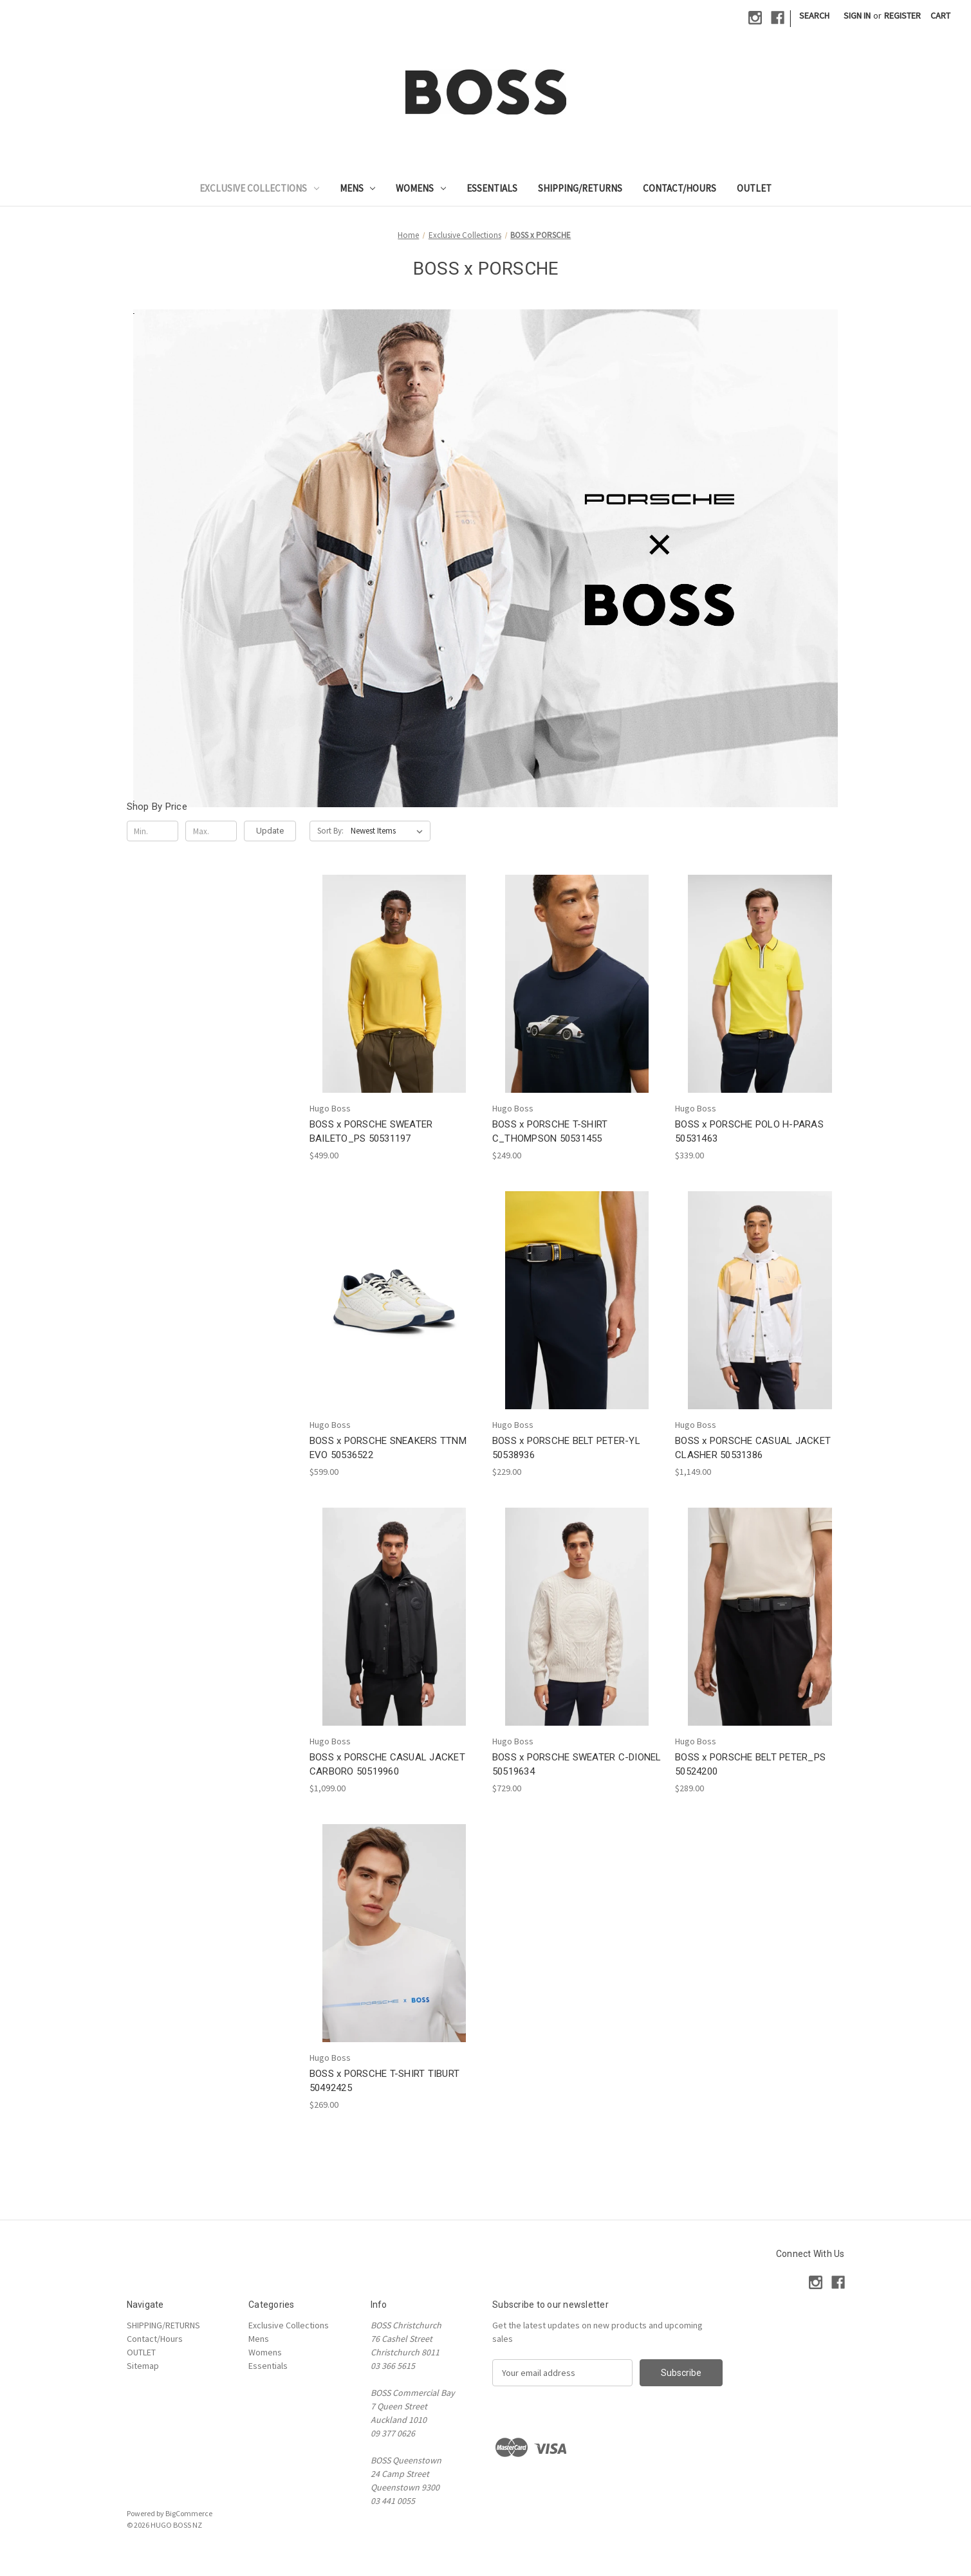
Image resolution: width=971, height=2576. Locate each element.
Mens (358, 188)
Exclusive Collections (259, 188)
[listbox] (389, 831)
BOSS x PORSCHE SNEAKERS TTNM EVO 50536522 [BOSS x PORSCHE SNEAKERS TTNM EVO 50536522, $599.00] (388, 1448)
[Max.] (211, 831)
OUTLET (754, 188)
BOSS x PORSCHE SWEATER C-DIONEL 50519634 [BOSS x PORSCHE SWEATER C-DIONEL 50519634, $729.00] (576, 1764)
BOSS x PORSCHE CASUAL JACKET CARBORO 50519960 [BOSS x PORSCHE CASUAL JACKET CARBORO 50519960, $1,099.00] (387, 1764)
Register (902, 15)
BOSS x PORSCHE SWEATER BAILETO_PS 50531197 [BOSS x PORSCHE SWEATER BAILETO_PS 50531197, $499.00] (371, 1132)
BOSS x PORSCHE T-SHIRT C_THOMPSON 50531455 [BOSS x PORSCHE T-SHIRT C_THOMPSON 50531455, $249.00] (550, 1132)
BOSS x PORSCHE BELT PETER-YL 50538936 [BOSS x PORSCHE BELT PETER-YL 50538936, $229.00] (566, 1448)
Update (270, 831)
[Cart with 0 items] (940, 16)
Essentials (492, 188)
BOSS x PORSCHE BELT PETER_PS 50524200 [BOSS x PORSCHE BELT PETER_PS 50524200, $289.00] (750, 1764)
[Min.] (153, 831)
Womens (421, 188)
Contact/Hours (679, 188)
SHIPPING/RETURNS (580, 188)
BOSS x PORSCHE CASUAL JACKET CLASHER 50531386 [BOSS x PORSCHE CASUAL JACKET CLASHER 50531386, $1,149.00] (753, 1448)
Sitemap (143, 2365)
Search (814, 15)
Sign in (857, 15)
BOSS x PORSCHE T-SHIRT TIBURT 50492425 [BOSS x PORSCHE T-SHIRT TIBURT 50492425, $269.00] (384, 2081)
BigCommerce (188, 2513)
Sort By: (330, 830)
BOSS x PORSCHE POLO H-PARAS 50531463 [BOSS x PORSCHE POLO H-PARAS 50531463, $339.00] (749, 1132)
